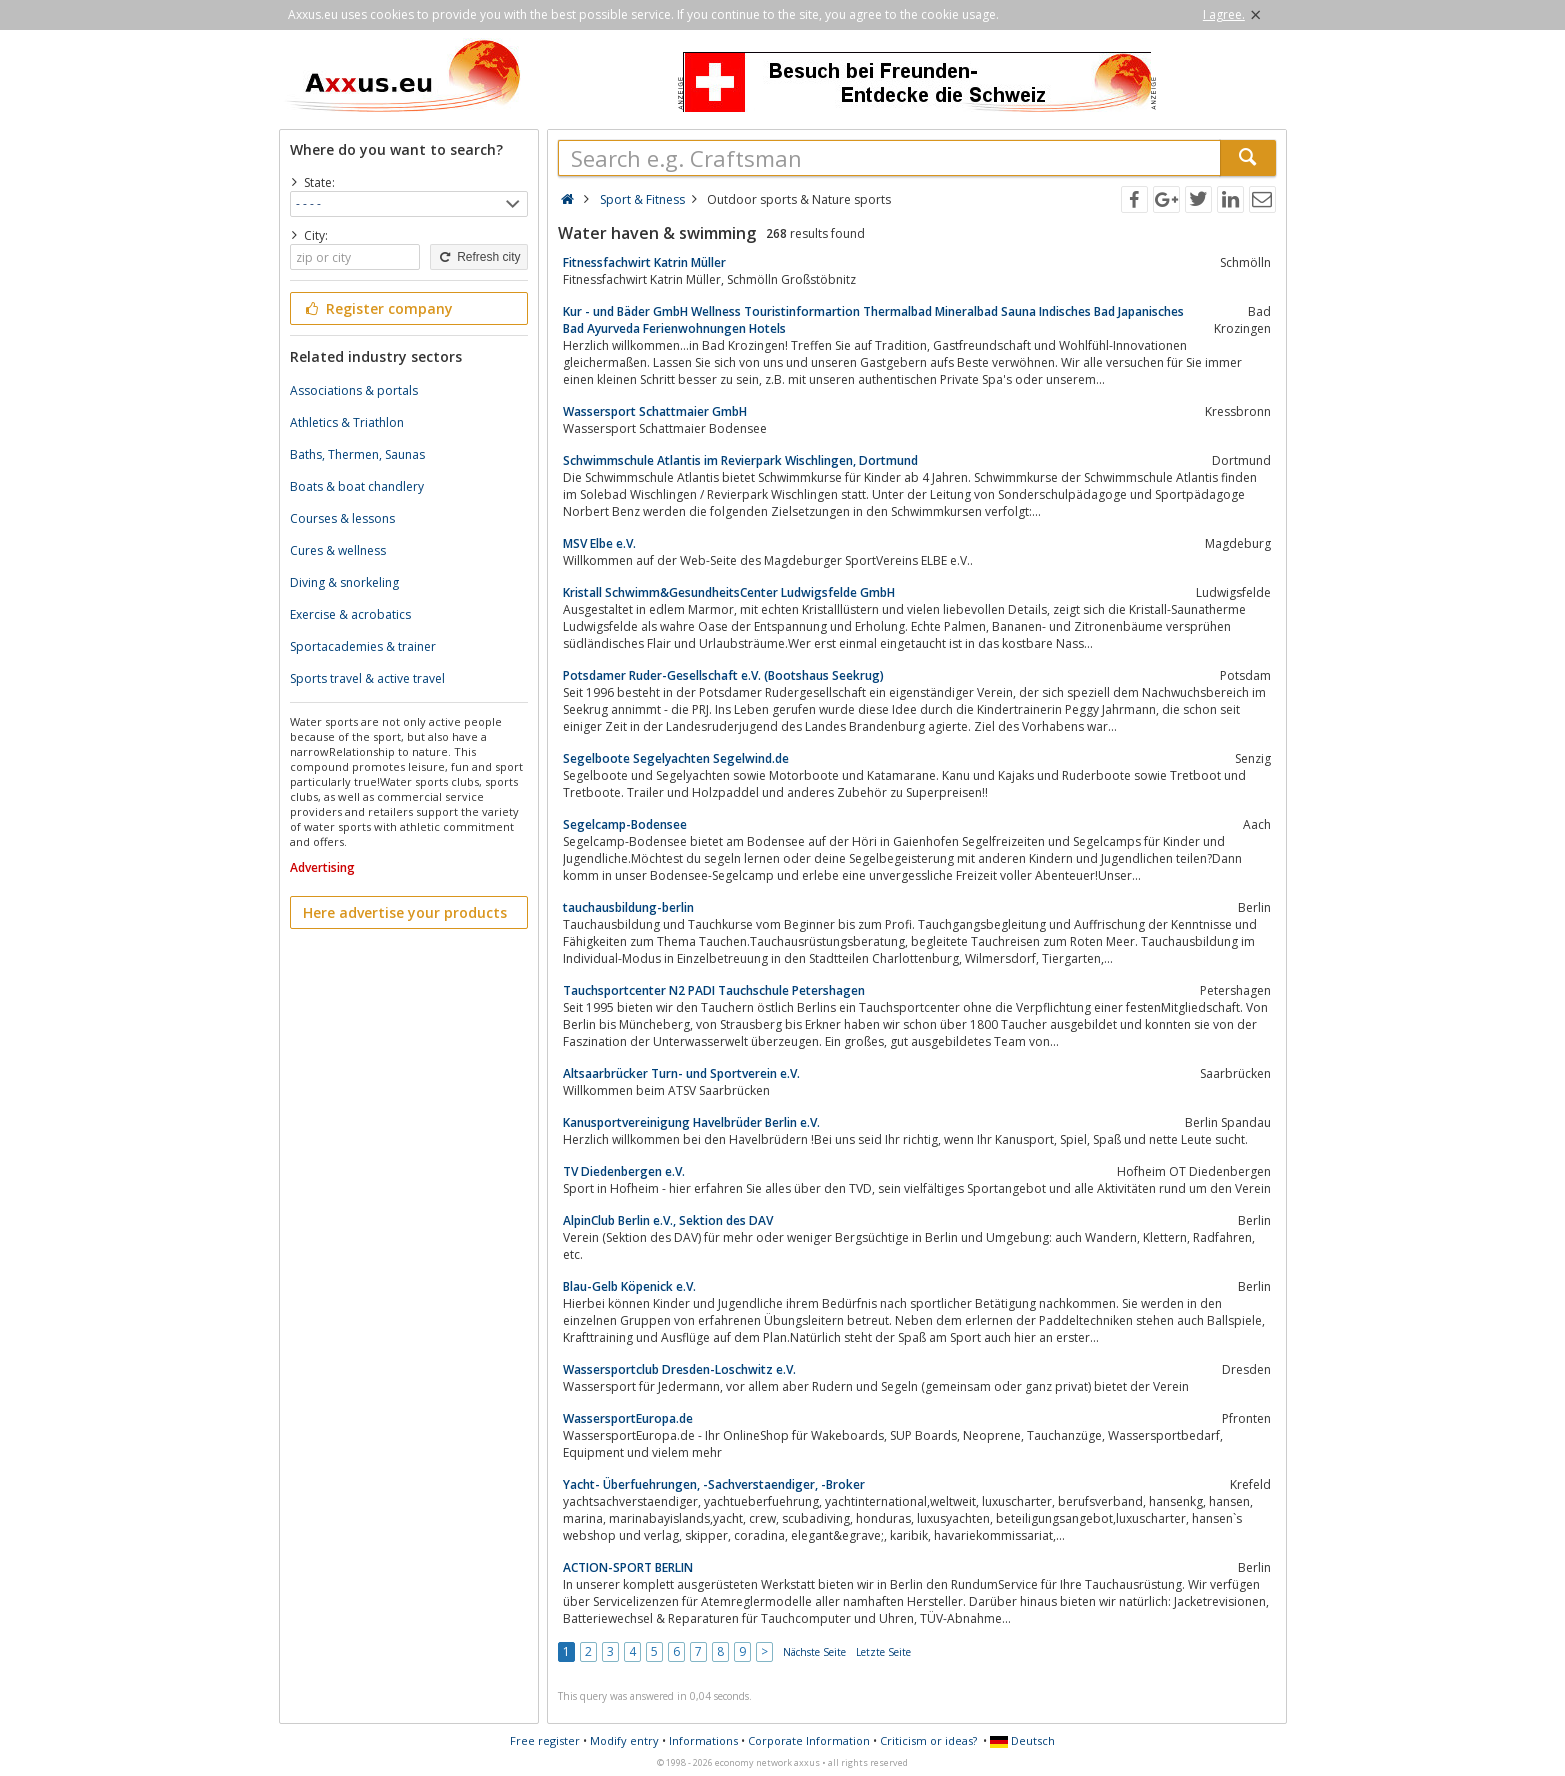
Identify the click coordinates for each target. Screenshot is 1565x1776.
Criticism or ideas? (928, 1740)
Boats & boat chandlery (357, 486)
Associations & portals (354, 390)
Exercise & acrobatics (350, 614)
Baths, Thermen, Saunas (357, 454)
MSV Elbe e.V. (599, 543)
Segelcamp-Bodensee (625, 824)
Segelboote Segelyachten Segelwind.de (676, 758)
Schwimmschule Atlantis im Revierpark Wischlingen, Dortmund (740, 460)
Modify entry (624, 1740)
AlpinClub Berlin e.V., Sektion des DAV (668, 1220)
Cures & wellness (338, 550)
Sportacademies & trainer (363, 646)
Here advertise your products (405, 912)
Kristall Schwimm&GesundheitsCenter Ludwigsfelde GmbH (729, 592)
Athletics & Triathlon (347, 422)
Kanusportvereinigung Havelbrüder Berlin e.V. (691, 1122)
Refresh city (478, 257)
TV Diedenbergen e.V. (624, 1171)
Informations (703, 1740)
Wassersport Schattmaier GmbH (655, 411)
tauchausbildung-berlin (628, 907)
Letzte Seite (883, 1652)
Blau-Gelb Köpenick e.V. (629, 1286)
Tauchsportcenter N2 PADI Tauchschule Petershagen (714, 990)
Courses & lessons (342, 518)
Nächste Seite (814, 1652)
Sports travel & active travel (367, 678)
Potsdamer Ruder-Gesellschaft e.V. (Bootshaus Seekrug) (723, 675)
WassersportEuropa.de (628, 1418)
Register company (378, 308)
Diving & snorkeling (344, 582)
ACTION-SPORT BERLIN (628, 1567)
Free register (545, 1740)
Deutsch (1022, 1740)
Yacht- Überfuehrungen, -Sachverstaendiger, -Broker (714, 1484)
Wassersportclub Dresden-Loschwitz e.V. (679, 1369)
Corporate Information (809, 1740)
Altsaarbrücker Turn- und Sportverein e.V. (681, 1073)
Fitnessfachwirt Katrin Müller (644, 262)
